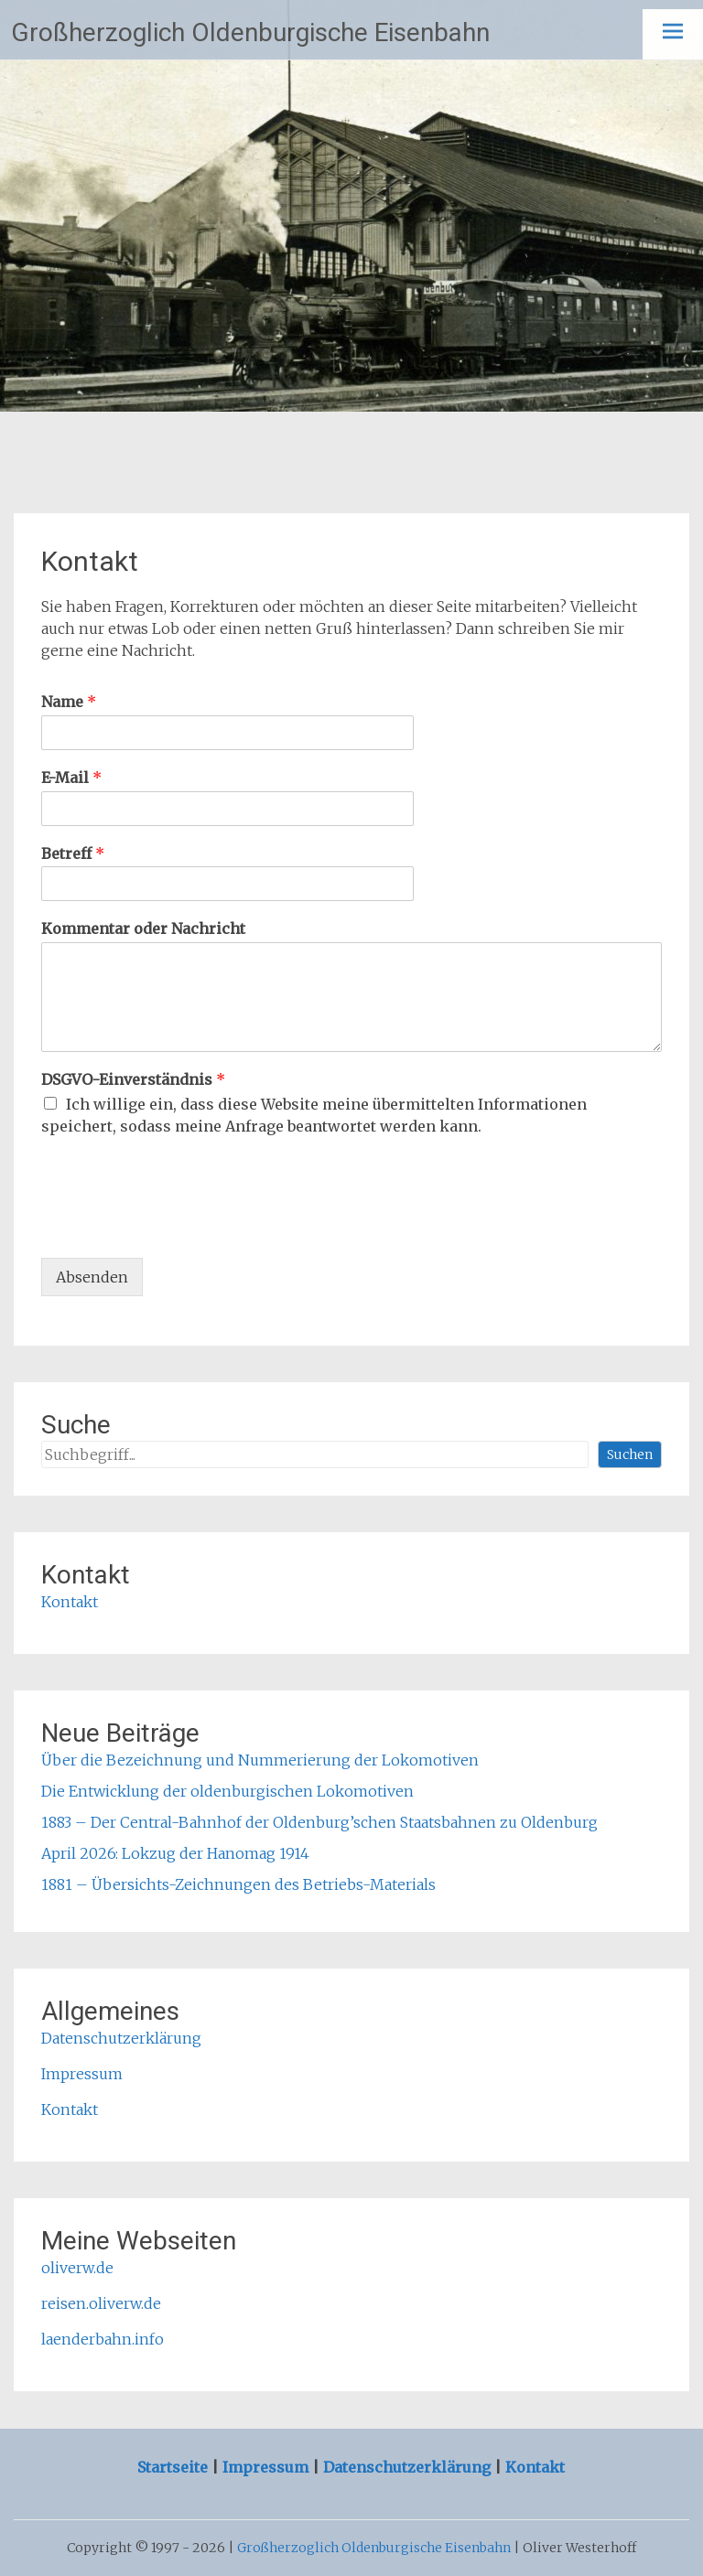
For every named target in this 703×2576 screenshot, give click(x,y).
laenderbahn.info (102, 2339)
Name (68, 701)
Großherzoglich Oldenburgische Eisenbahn (250, 32)
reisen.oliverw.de (101, 2303)
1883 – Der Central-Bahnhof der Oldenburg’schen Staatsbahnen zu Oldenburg (319, 1822)
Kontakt (69, 1602)
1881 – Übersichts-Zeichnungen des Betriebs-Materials (238, 1884)
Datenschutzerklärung (121, 2038)
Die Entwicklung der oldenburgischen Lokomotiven (227, 1791)
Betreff (72, 853)
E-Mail (71, 777)
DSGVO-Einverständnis (133, 1079)
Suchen (630, 1454)
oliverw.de (77, 2268)
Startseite (174, 2467)
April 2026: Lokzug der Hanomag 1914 (175, 1853)
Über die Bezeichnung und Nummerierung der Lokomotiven (260, 1760)
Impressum (82, 2074)
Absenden (92, 1277)
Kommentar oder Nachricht (143, 928)
